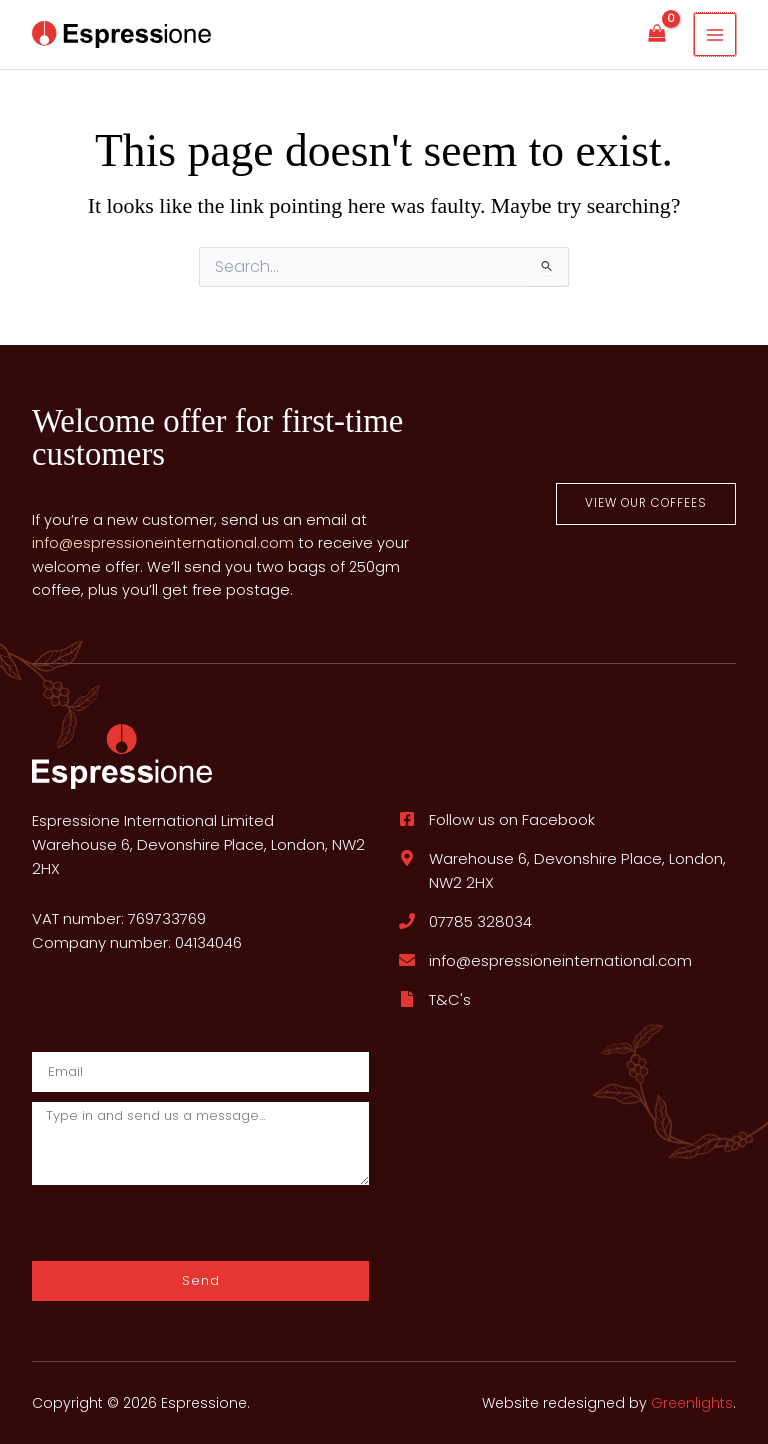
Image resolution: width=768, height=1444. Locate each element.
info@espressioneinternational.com (163, 543)
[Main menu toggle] (715, 34)
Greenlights (692, 1403)
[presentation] (138, 1222)
